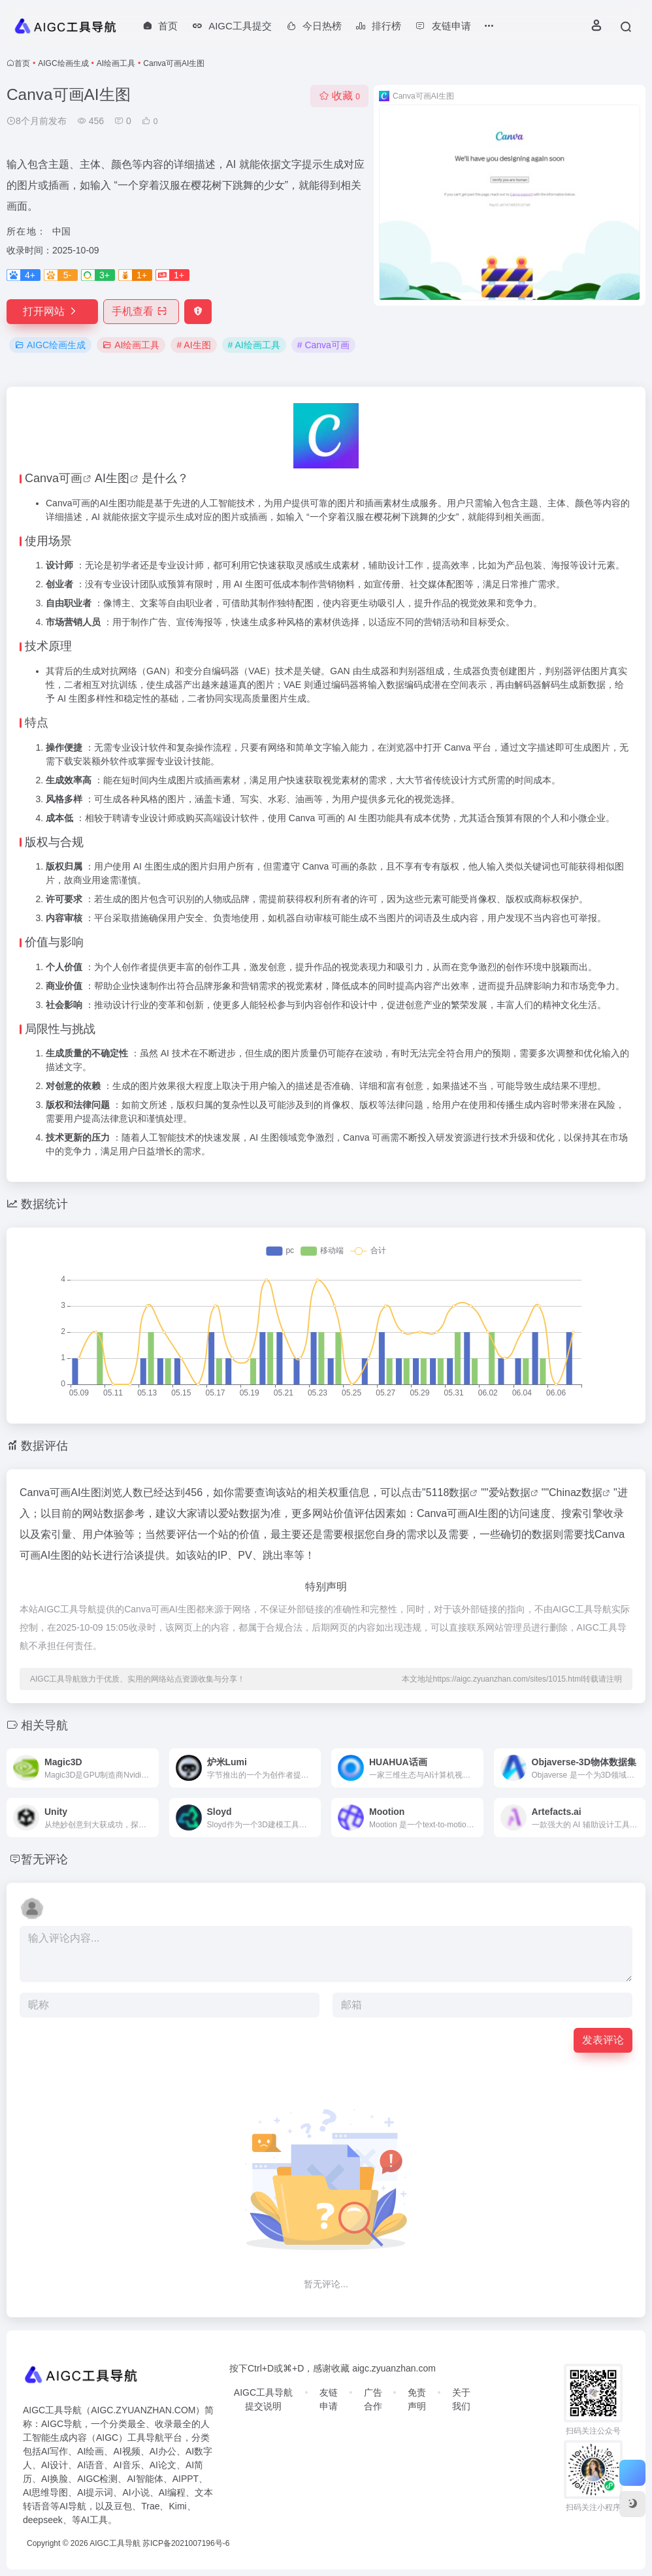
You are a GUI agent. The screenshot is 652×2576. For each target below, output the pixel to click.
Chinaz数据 (575, 1492)
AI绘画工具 (116, 63)
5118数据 (448, 1492)
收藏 (339, 95)
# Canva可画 (323, 345)
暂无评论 (44, 1859)
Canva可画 (53, 478)
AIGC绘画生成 (63, 63)
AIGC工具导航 (115, 2543)
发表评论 (603, 2040)
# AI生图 (193, 345)
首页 (22, 63)
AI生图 (112, 478)
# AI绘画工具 (254, 345)
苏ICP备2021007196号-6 (185, 2543)
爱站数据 (509, 1492)
